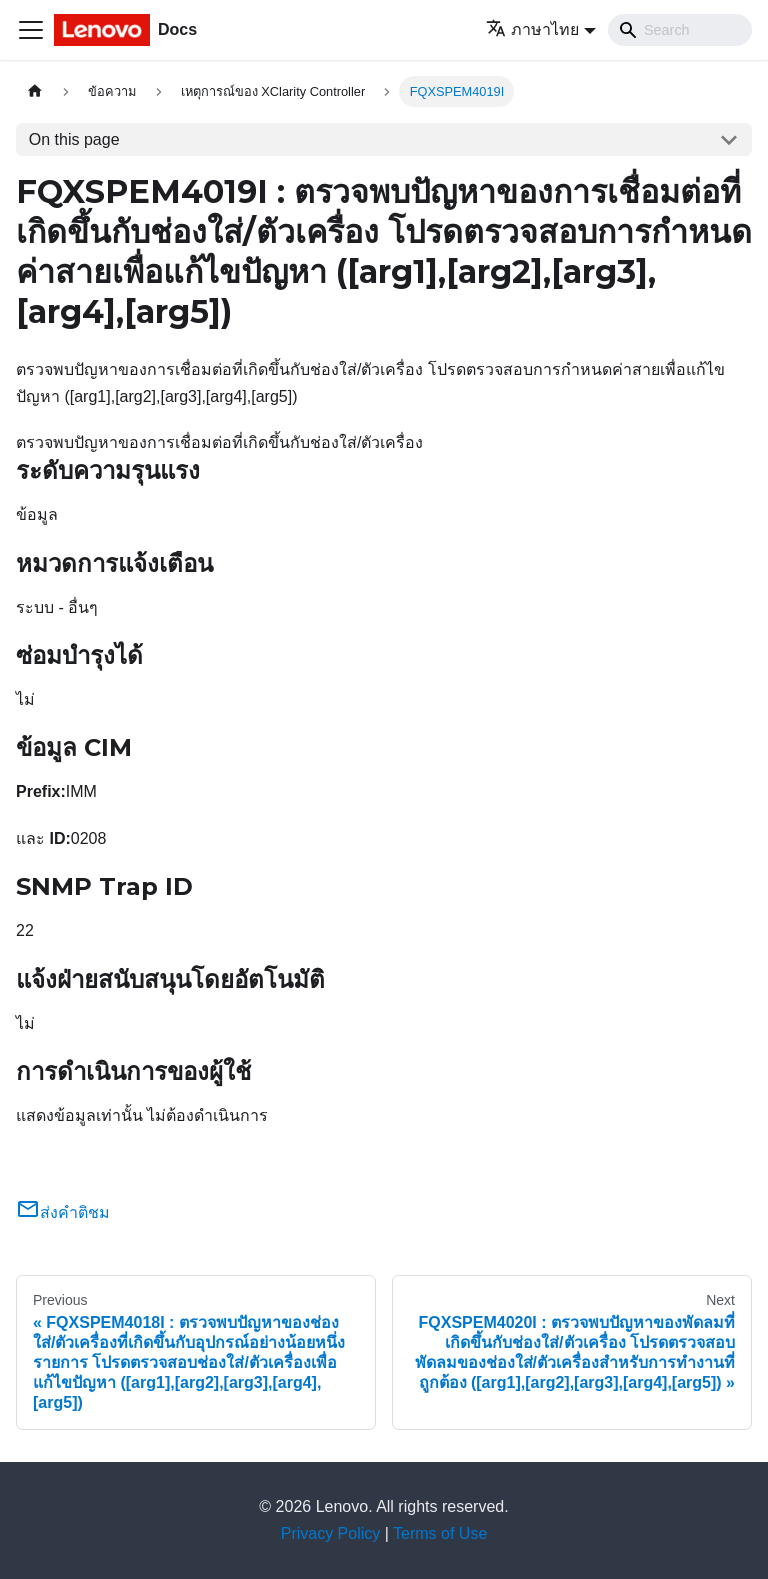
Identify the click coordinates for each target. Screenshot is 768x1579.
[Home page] (35, 91)
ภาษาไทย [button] (532, 29)
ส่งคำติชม (63, 1212)
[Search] (680, 30)
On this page (74, 139)
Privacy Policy (331, 1533)
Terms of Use (440, 1533)
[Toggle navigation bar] (31, 30)
